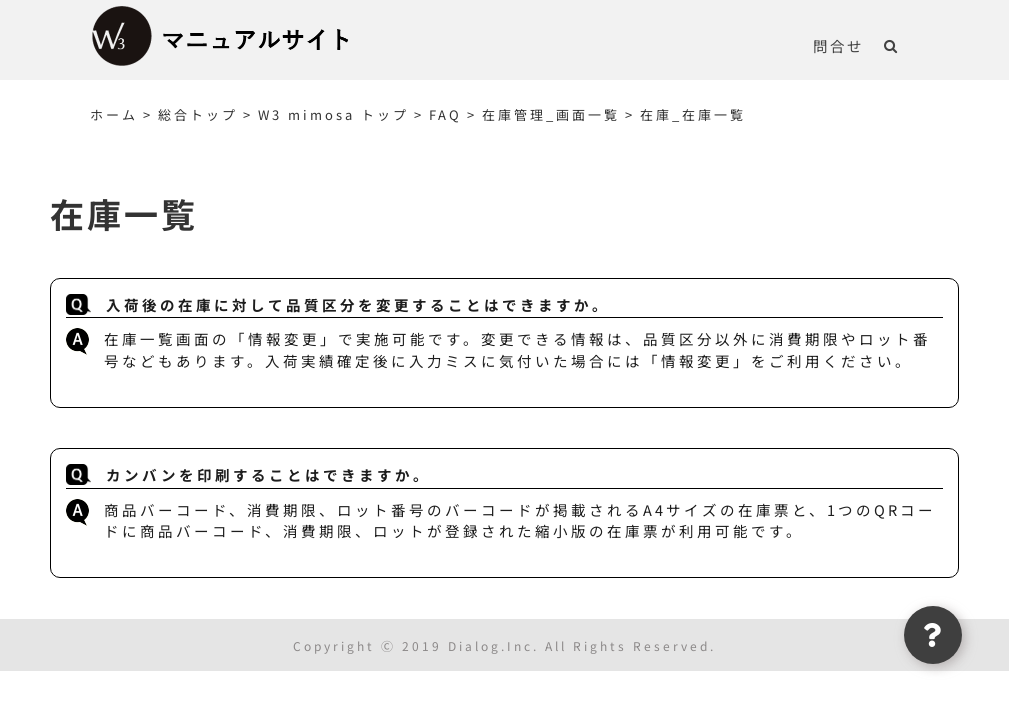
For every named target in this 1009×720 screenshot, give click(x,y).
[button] (891, 45)
